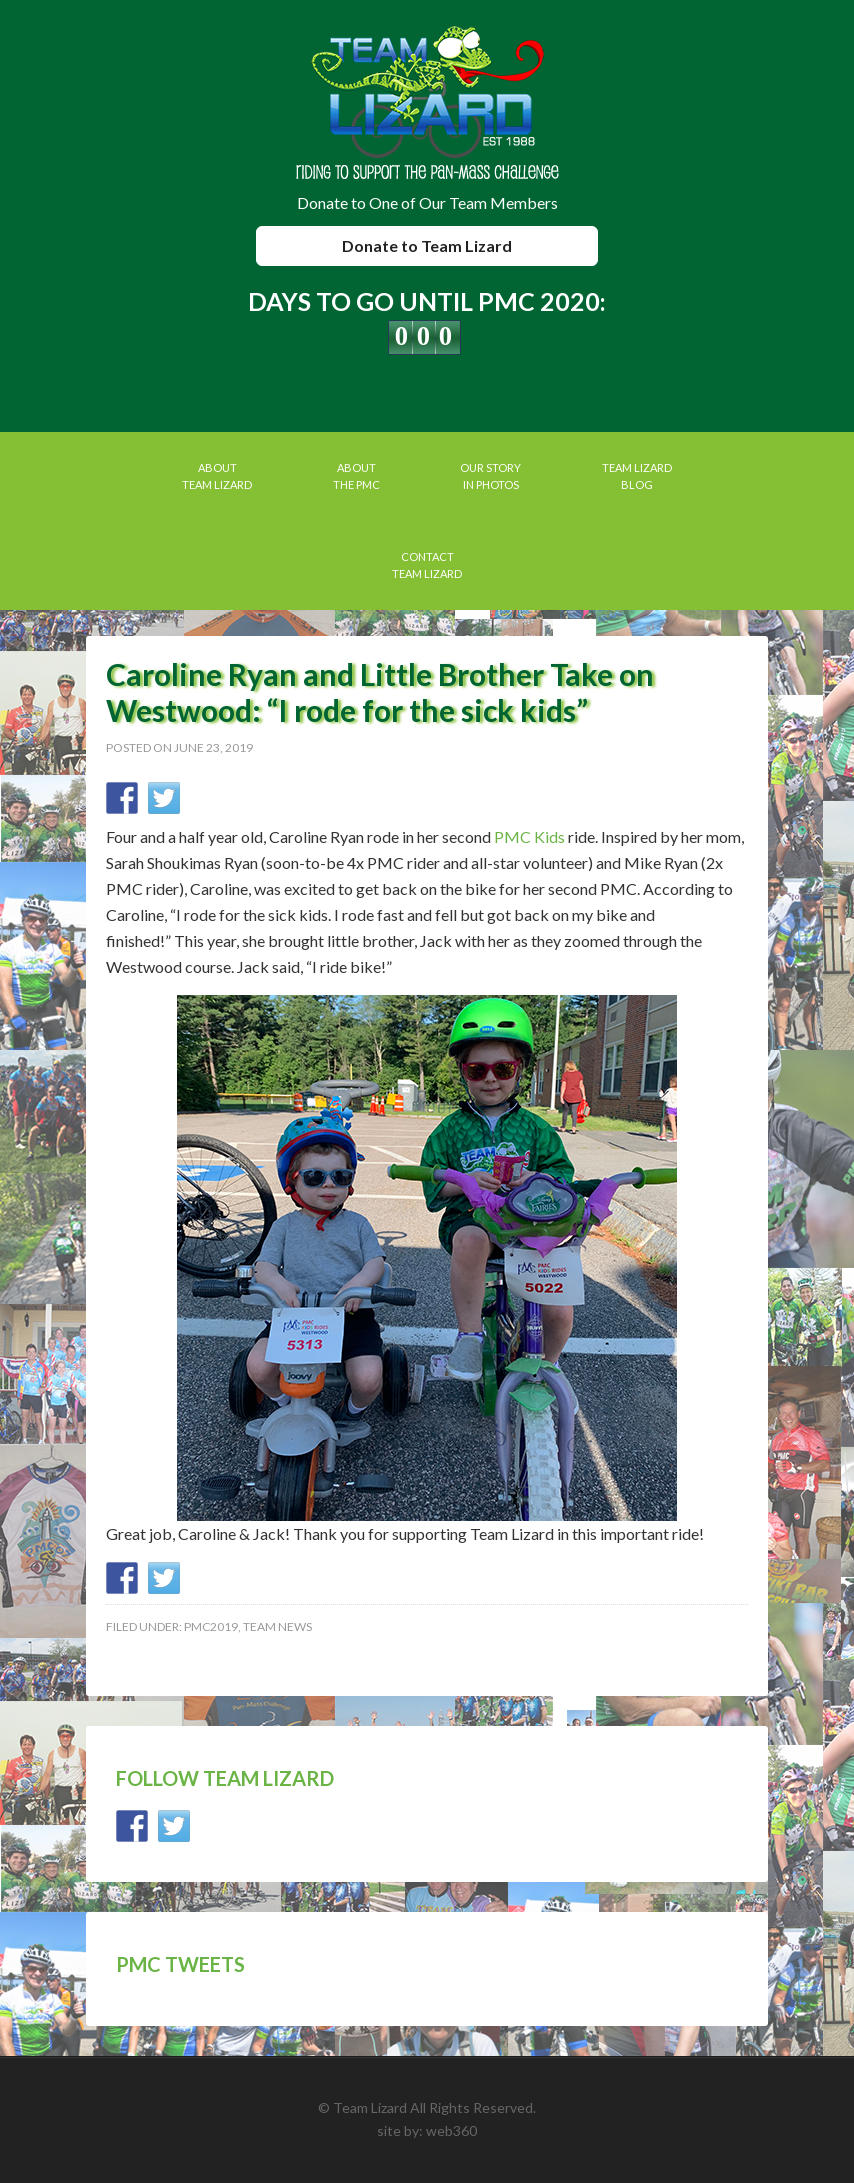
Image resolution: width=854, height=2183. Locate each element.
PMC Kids (529, 836)
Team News (277, 1626)
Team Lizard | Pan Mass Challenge (427, 105)
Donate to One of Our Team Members (427, 202)
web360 (451, 2130)
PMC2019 (211, 1626)
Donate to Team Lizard (427, 245)
